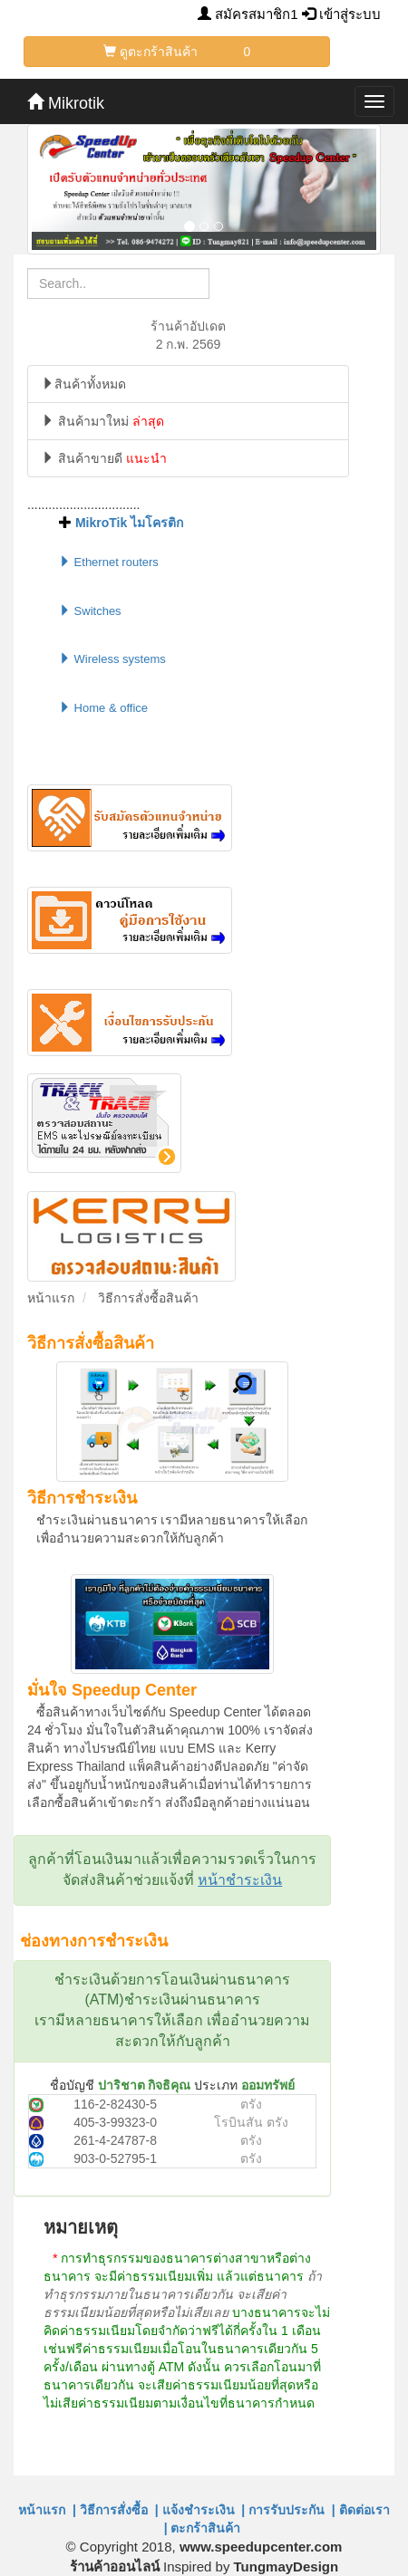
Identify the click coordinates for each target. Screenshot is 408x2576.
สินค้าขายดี (104, 458)
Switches (90, 611)
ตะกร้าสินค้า (209, 2528)
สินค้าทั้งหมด (84, 384)
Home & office (103, 708)
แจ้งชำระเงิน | (204, 2510)
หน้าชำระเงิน (240, 1880)
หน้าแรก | (47, 2510)
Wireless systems (112, 659)
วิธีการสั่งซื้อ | (119, 2510)
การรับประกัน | (291, 2510)
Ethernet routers (109, 562)
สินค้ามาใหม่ (103, 421)
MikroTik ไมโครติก (129, 522)
